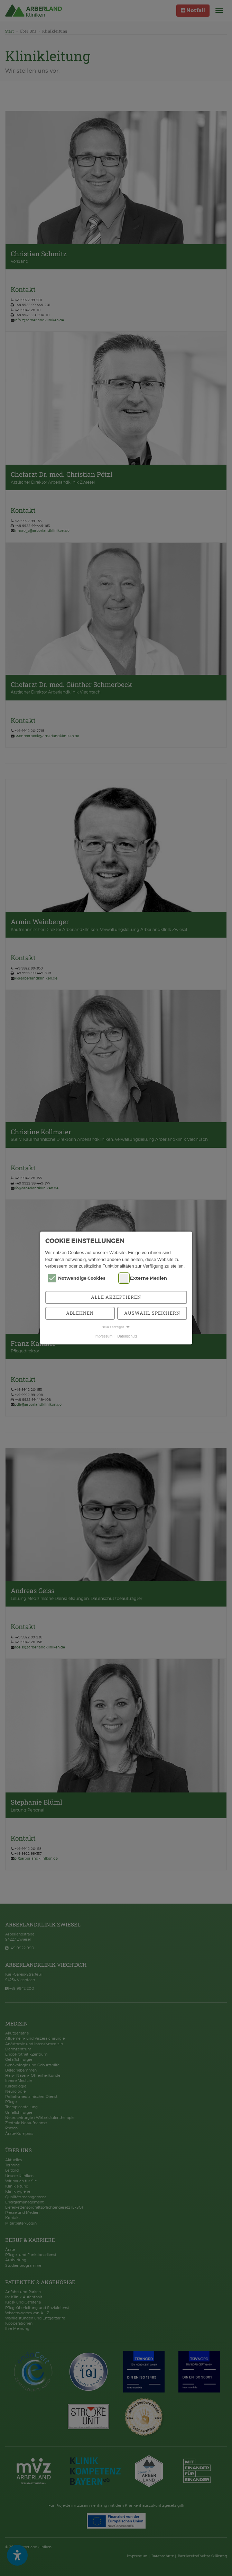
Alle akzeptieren (116, 1297)
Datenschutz (128, 1336)
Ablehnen (80, 1313)
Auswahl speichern (152, 1313)
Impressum (103, 1336)
